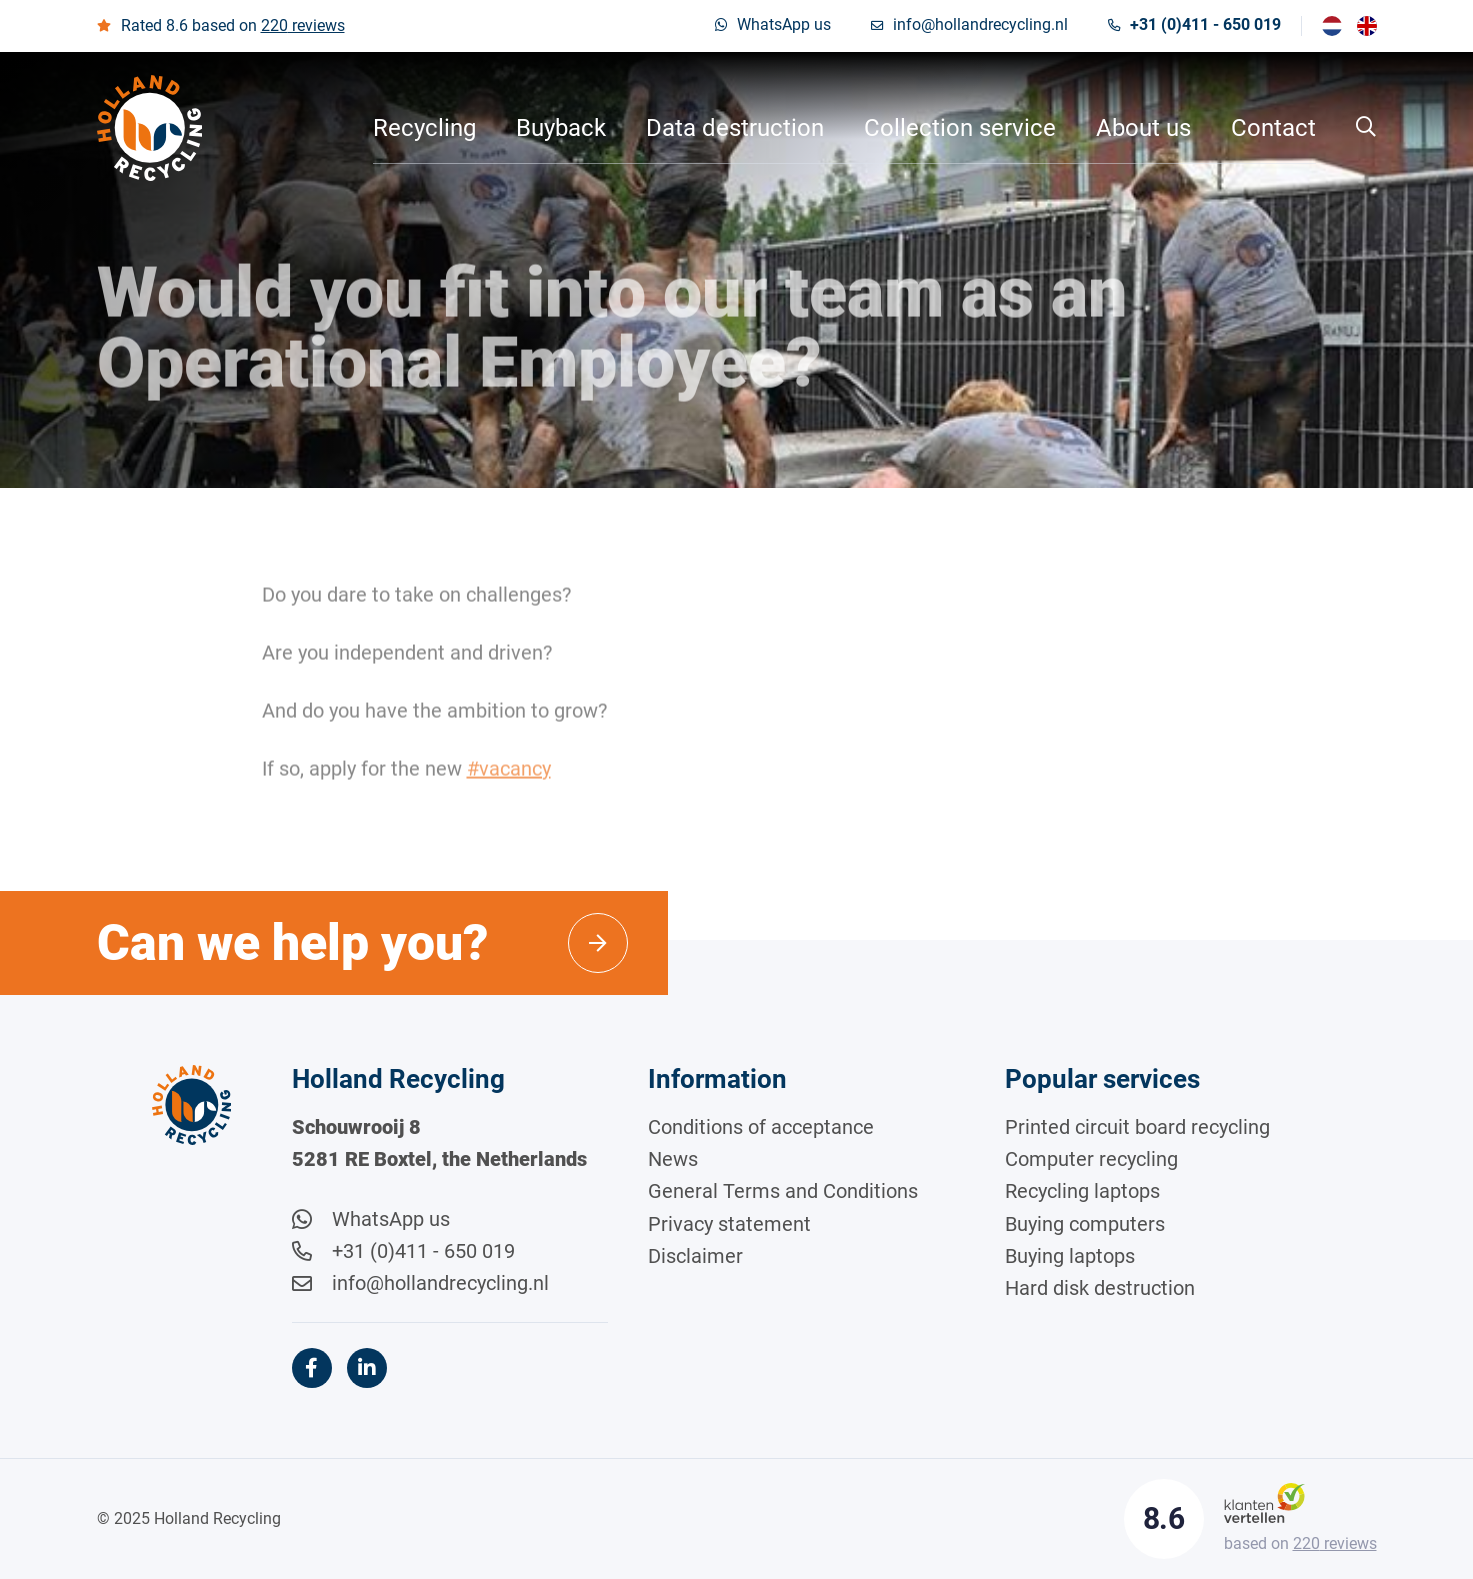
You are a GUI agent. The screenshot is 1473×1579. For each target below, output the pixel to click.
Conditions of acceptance (761, 1127)
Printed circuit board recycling (1137, 1127)
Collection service (960, 128)
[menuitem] (1332, 26)
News (673, 1159)
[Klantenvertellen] (1264, 1502)
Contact (1273, 128)
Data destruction (735, 128)
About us (1143, 128)
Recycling (424, 128)
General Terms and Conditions (783, 1191)
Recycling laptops (1082, 1191)
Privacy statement (729, 1224)
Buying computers (1085, 1224)
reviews (303, 25)
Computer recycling (1091, 1159)
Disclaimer (695, 1256)
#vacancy (509, 774)
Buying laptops (1070, 1256)
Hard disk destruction (1100, 1288)
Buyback (561, 128)
